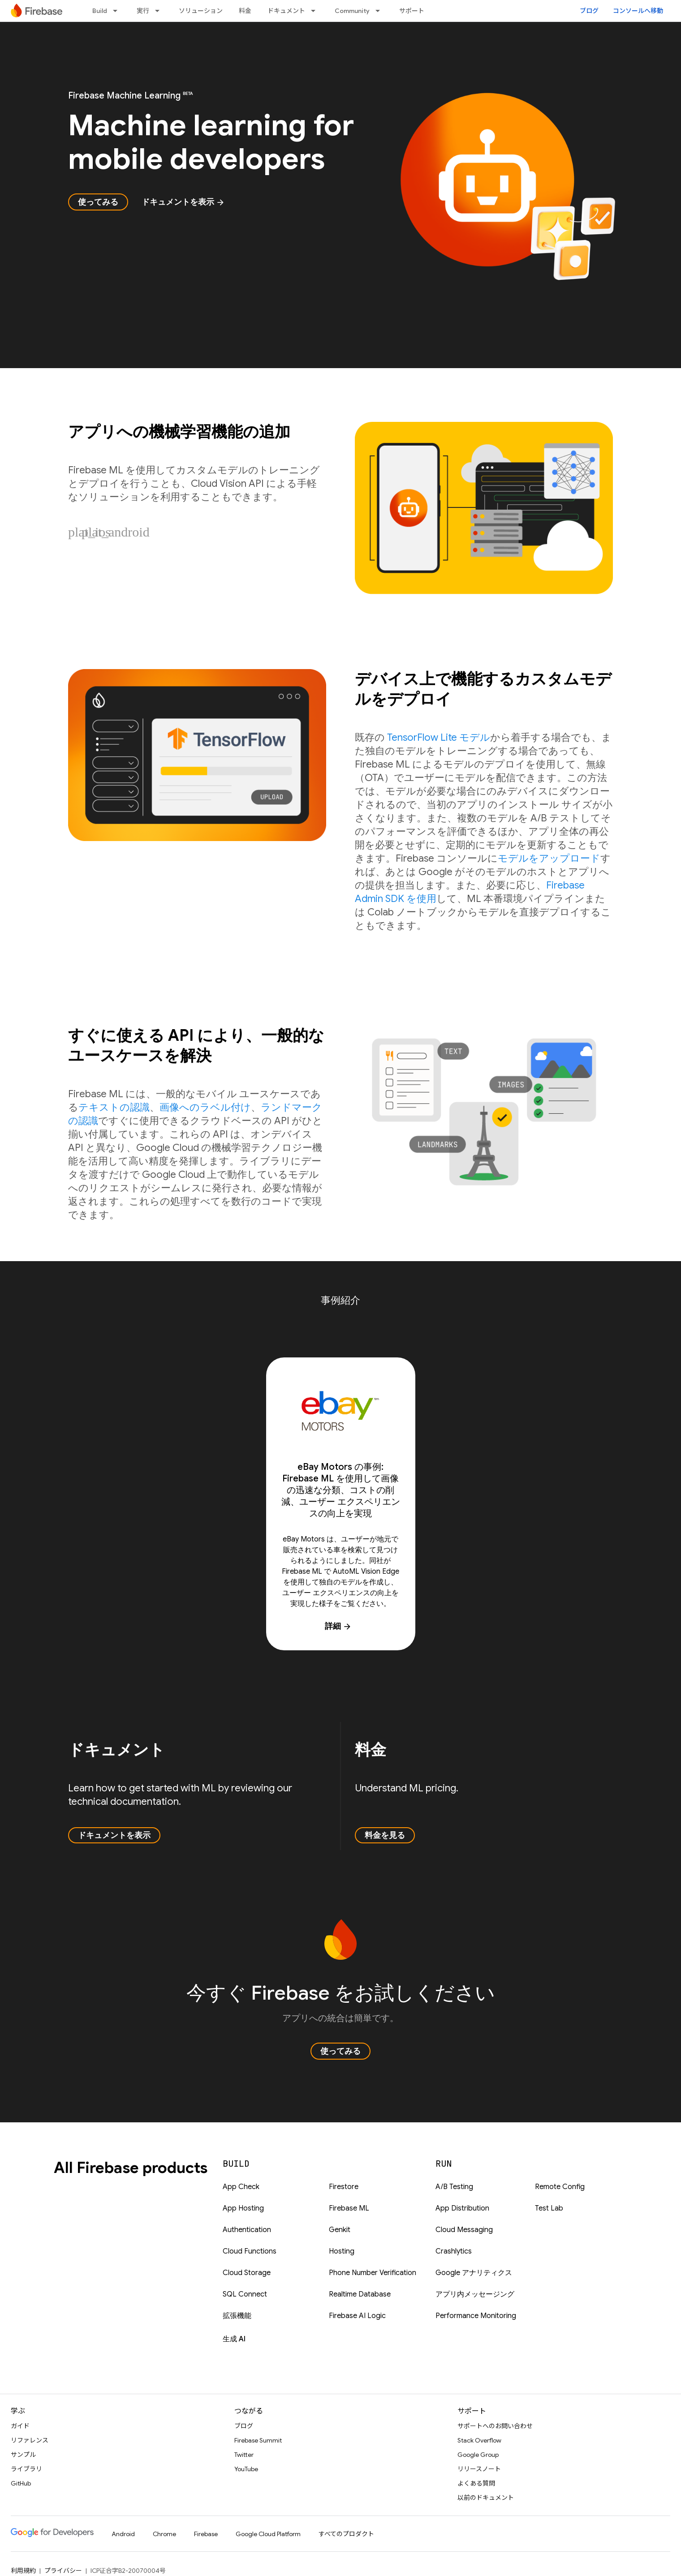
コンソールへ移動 (638, 11)
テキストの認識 (114, 1107)
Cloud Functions (249, 2251)
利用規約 (23, 2570)
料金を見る (385, 1835)
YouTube (246, 2469)
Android (123, 2534)
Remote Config (560, 2186)
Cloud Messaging (464, 2229)
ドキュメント (286, 11)
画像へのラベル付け (205, 1107)
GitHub (21, 2483)
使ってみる (98, 202)
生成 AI (234, 2339)
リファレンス (29, 2440)
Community (352, 11)
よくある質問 (476, 2483)
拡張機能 (237, 2315)
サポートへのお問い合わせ (495, 2426)
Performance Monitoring (475, 2315)
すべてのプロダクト (346, 2534)
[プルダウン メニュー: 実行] (160, 10)
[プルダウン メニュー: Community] (380, 10)
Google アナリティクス (473, 2272)
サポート (411, 11)
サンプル (23, 2455)
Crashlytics (453, 2251)
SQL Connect (245, 2294)
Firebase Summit (258, 2440)
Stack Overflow (479, 2440)
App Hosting (243, 2208)
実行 (143, 11)
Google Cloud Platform (268, 2534)
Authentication (247, 2229)
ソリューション (201, 11)
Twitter (244, 2455)
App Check (241, 2186)
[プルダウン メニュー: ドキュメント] (316, 10)
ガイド (20, 2426)
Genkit (339, 2229)
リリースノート (479, 2469)
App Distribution (462, 2208)
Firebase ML (349, 2208)
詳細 (338, 1626)
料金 (245, 11)
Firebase (206, 2534)
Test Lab (549, 2208)
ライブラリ (26, 2469)
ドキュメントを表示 (183, 202)
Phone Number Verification (372, 2272)
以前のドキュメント (485, 2498)
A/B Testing (454, 2186)
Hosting (341, 2251)
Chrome (164, 2534)
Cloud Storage (247, 2272)
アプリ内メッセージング (474, 2294)
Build (99, 11)
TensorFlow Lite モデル (438, 737)
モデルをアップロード (549, 858)
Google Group (478, 2455)
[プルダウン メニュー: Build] (118, 10)
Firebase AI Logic (357, 2315)
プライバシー (63, 2570)
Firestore (343, 2186)
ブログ (589, 11)
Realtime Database (360, 2294)
